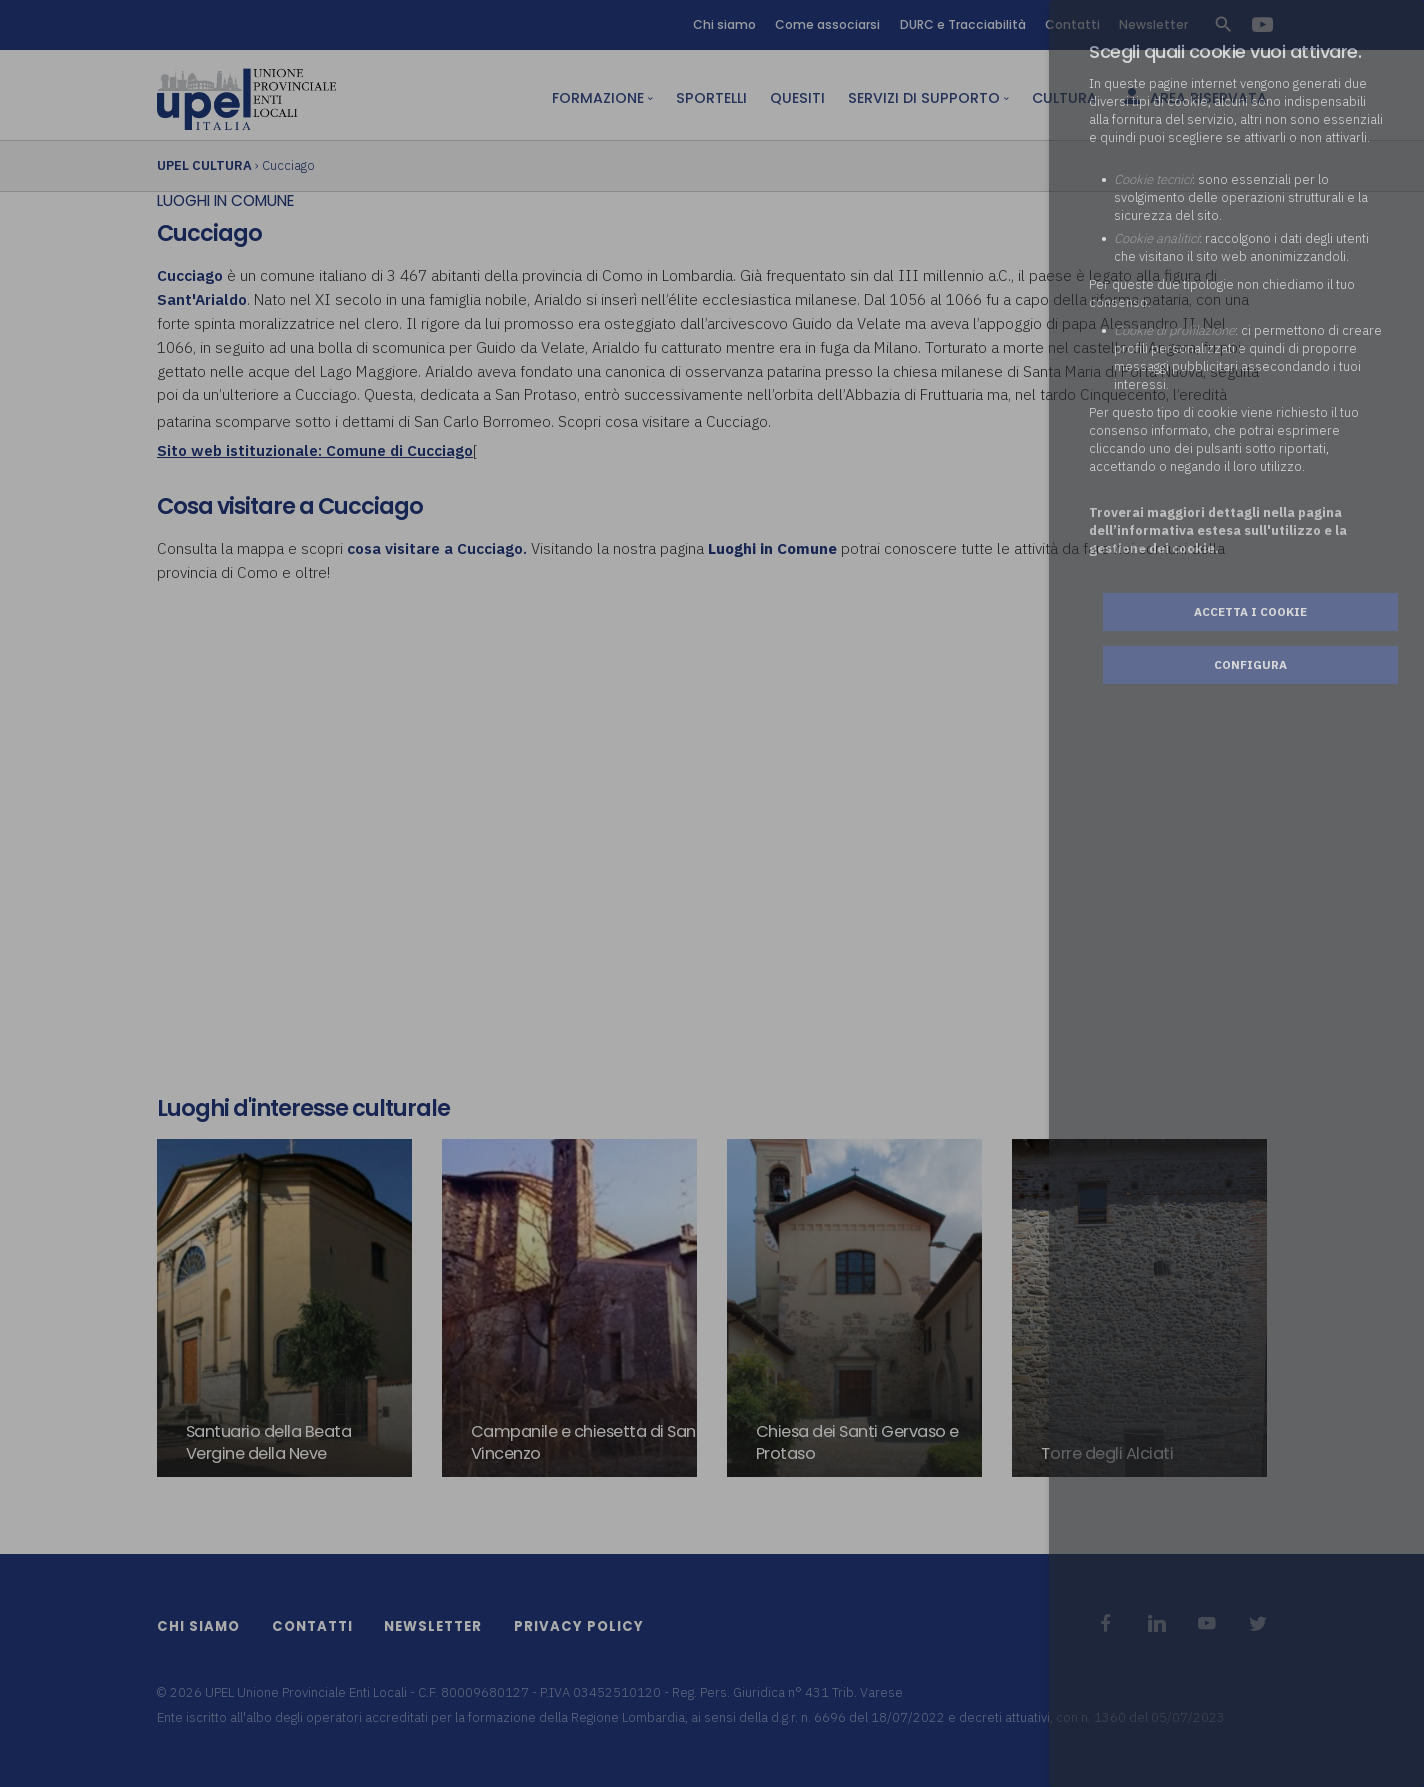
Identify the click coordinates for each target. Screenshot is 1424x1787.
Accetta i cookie (1250, 611)
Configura (1250, 664)
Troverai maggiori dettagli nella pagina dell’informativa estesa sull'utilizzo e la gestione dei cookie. (1218, 530)
